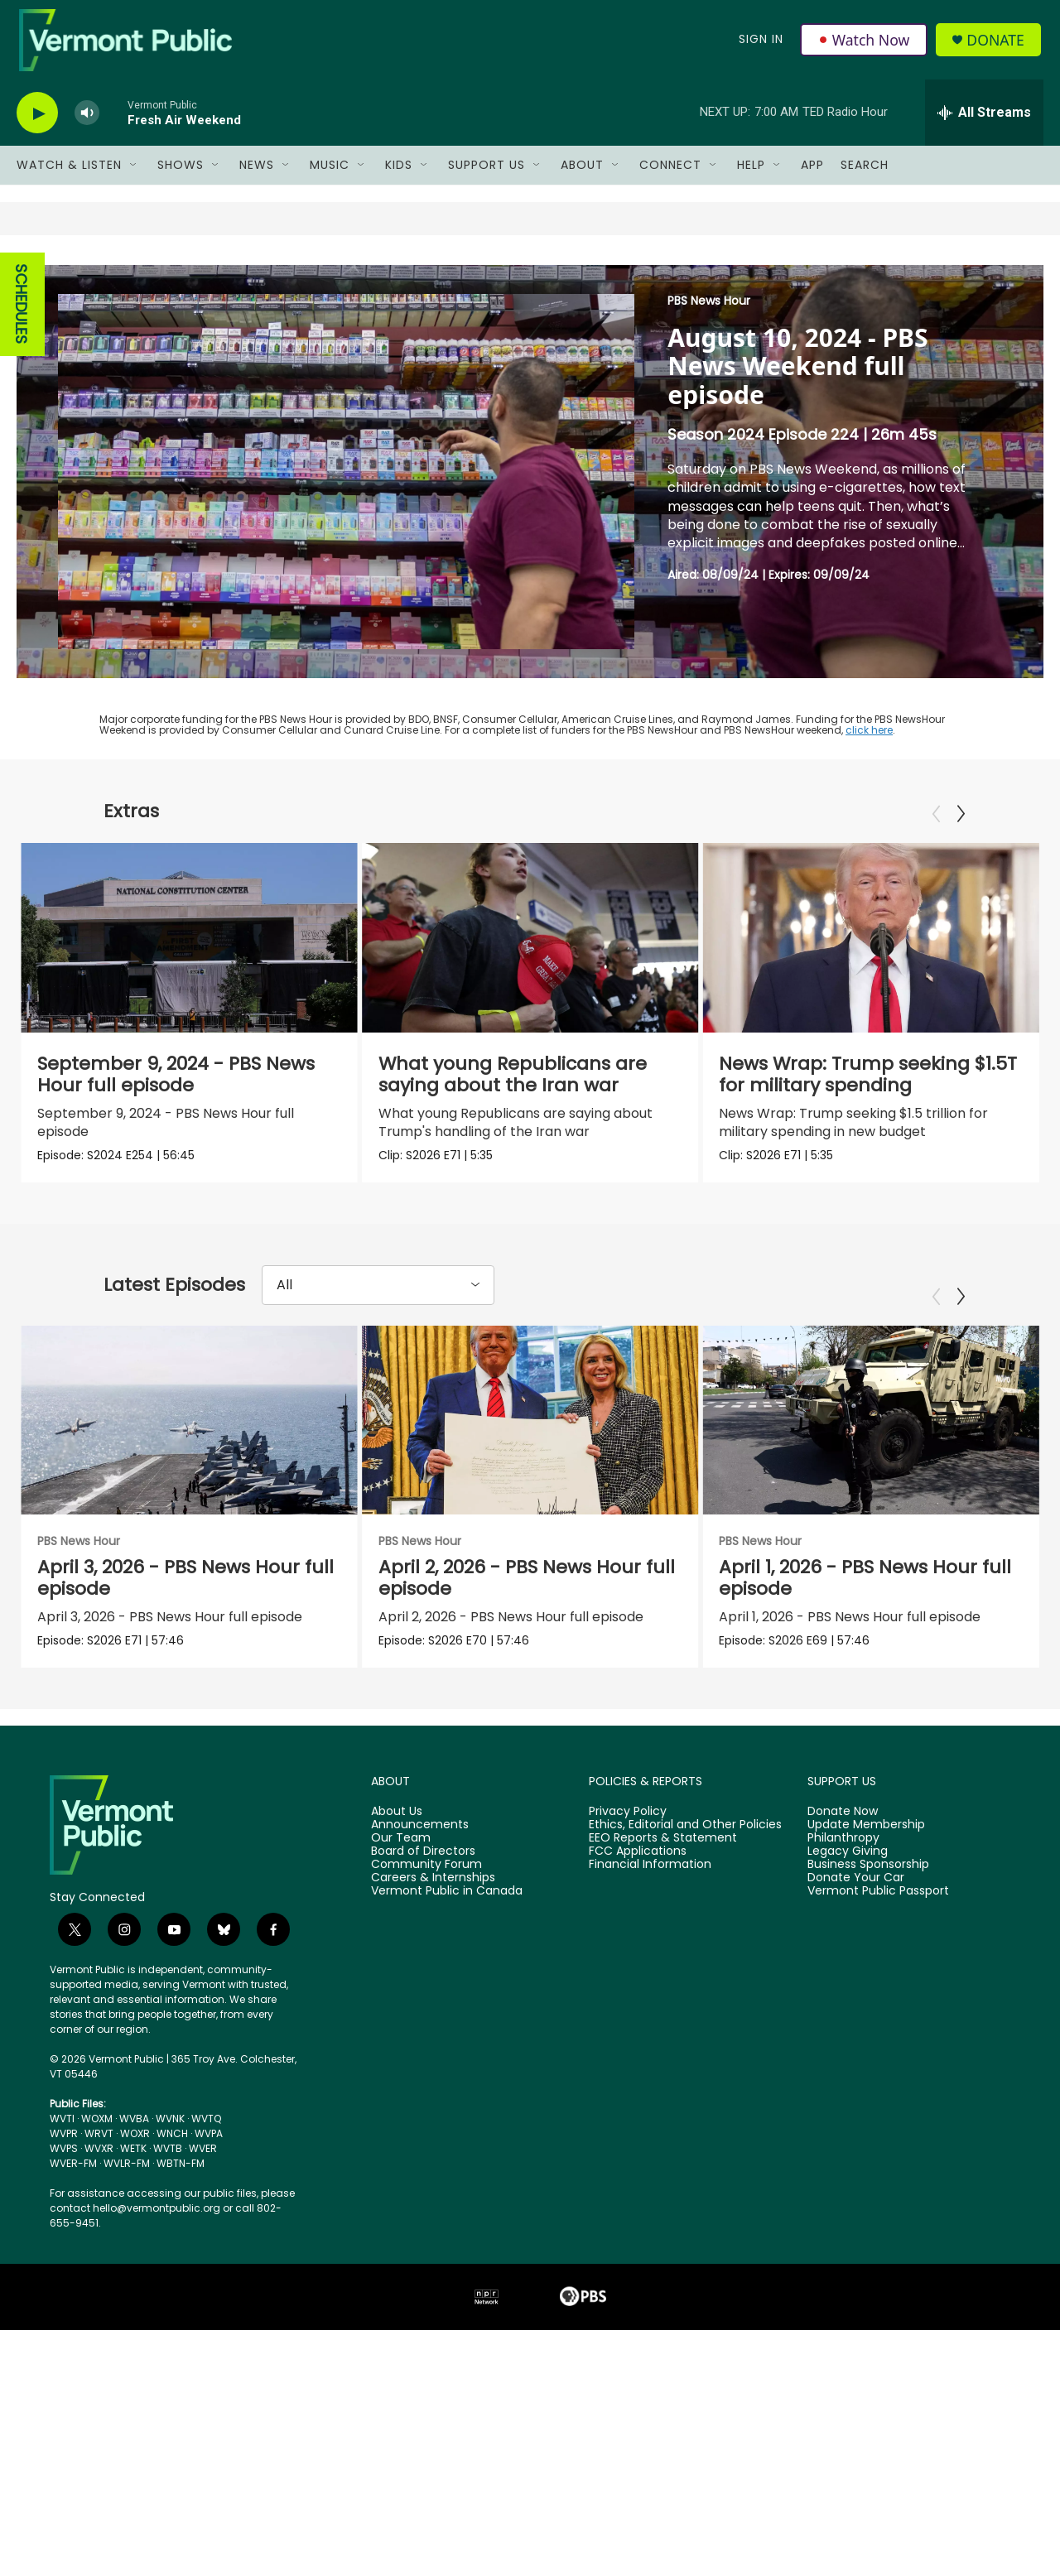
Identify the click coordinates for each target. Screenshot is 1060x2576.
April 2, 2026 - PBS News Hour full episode (590, 1590)
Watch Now (864, 43)
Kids (398, 172)
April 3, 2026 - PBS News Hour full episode (185, 1590)
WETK (133, 2165)
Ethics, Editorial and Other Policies (685, 1841)
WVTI (62, 2135)
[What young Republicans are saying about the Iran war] (539, 944)
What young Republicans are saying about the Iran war (522, 1081)
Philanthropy (843, 1854)
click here (869, 737)
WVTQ (206, 2135)
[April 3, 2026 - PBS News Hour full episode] (189, 1431)
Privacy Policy (628, 1828)
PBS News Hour (708, 308)
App (812, 172)
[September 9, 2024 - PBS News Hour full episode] (189, 944)
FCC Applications (638, 1868)
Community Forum (426, 1881)
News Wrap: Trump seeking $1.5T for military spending (885, 1081)
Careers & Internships (433, 1894)
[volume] (87, 120)
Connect (670, 172)
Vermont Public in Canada (447, 1907)
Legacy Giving (847, 1868)
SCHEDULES (21, 312)
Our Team (401, 1854)
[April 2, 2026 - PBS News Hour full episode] (594, 1431)
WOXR (135, 2150)
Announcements (420, 1841)
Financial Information (650, 1881)
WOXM (97, 2135)
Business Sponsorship (868, 1881)
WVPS (64, 2165)
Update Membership (866, 1841)
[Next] (960, 821)
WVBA (134, 2135)
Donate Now (842, 1828)
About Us (396, 1828)
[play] (37, 120)
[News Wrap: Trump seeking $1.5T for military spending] (888, 944)
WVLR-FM (127, 2180)
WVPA (209, 2150)
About (582, 172)
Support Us (486, 172)
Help (751, 172)
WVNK (170, 2135)
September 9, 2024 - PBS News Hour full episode (176, 1081)
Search (865, 172)
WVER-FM (73, 2180)
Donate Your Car (855, 1894)
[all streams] (984, 120)
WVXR (98, 2165)
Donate (997, 43)
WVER (203, 2165)
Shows (180, 172)
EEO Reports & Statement (663, 1854)
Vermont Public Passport (878, 1907)
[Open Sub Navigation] (134, 172)
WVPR (64, 2150)
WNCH (172, 2150)
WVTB (167, 2165)
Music (329, 172)
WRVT (98, 2150)
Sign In (760, 43)
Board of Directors (423, 1868)
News (256, 172)
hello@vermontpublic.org (156, 2224)
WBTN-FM (181, 2180)
